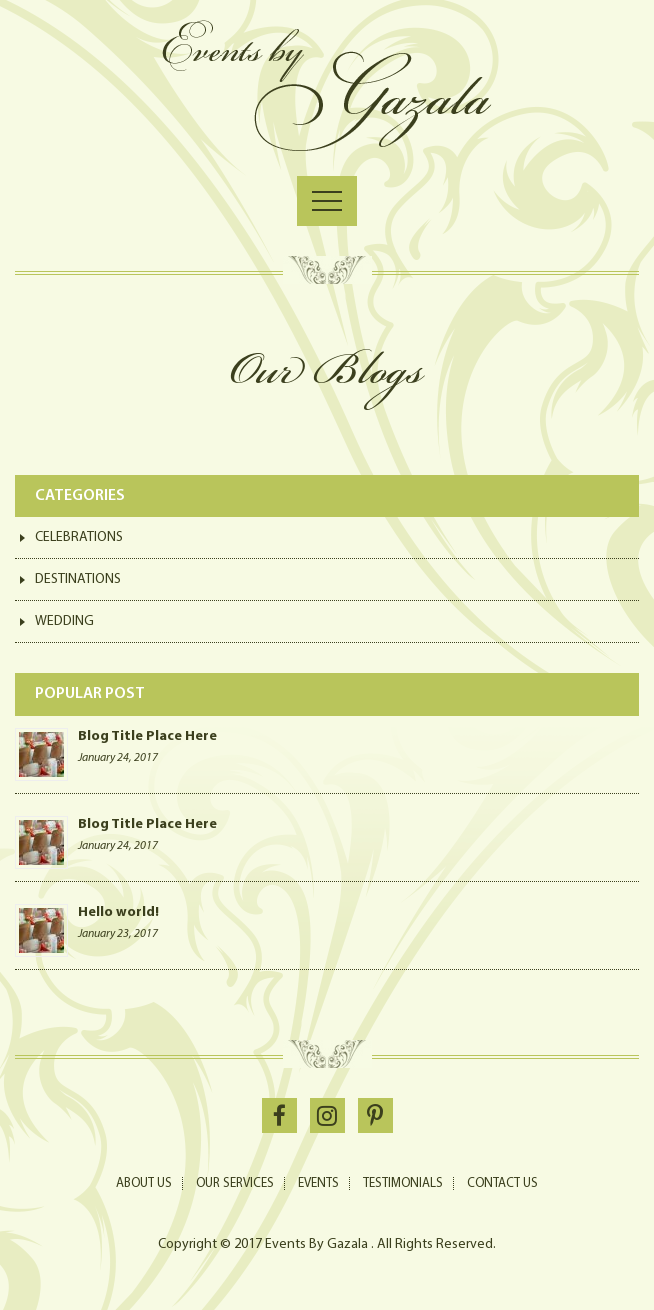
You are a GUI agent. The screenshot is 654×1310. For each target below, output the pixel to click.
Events (318, 1183)
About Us (144, 1183)
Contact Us (502, 1183)
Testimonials (403, 1183)
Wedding (64, 621)
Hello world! (118, 912)
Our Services (235, 1183)
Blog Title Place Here (147, 736)
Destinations (78, 579)
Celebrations (79, 537)
